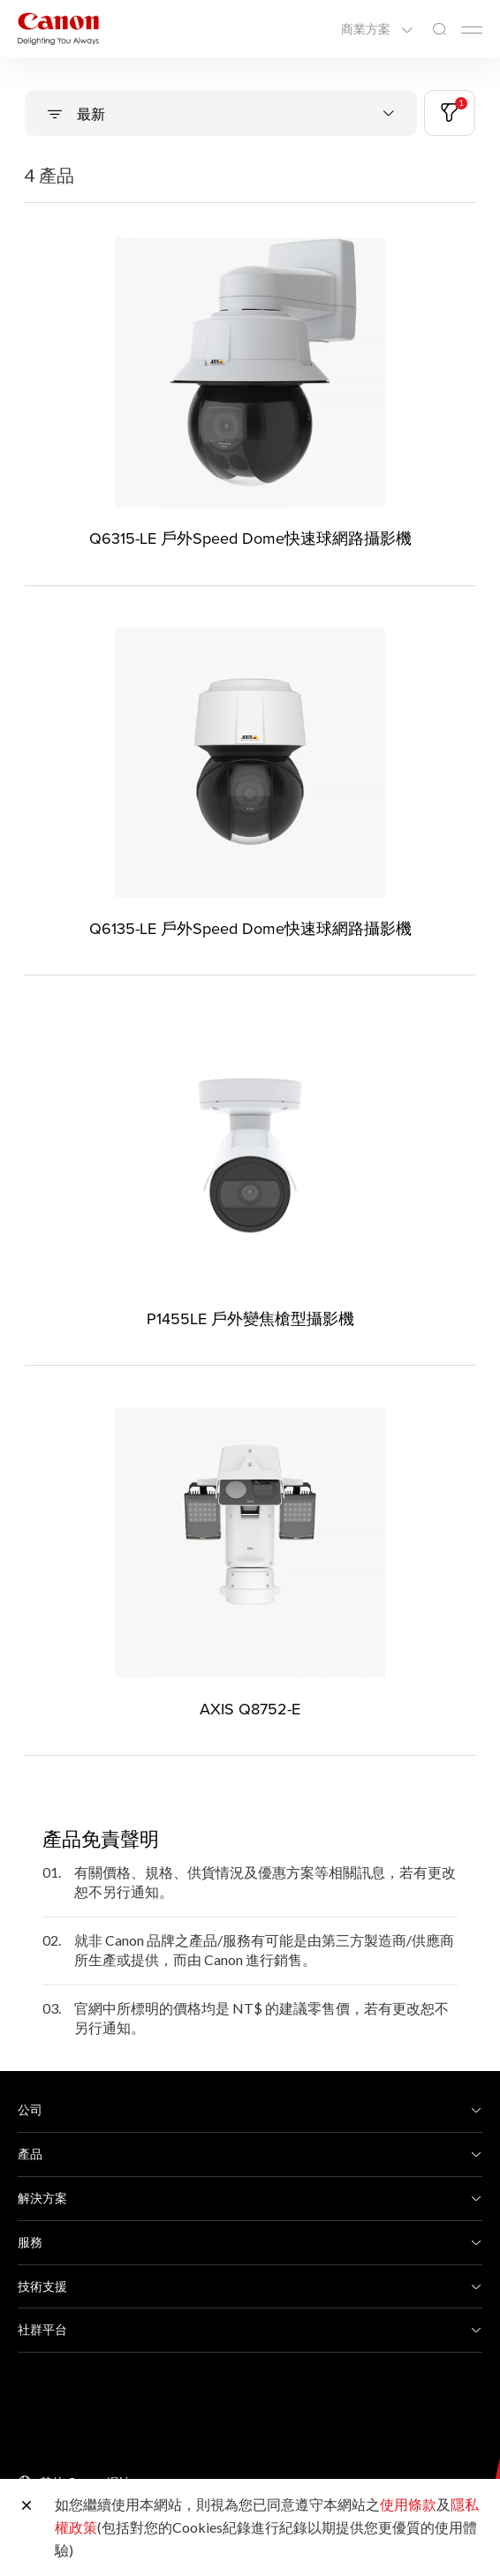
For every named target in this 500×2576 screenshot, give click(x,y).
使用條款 (408, 2504)
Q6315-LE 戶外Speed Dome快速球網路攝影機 (250, 538)
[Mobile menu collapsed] (471, 30)
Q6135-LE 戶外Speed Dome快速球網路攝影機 (250, 928)
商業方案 (367, 29)
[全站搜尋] (439, 29)
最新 (89, 113)
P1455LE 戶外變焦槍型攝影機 (250, 1318)
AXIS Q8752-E (250, 1709)
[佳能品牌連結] (58, 28)
